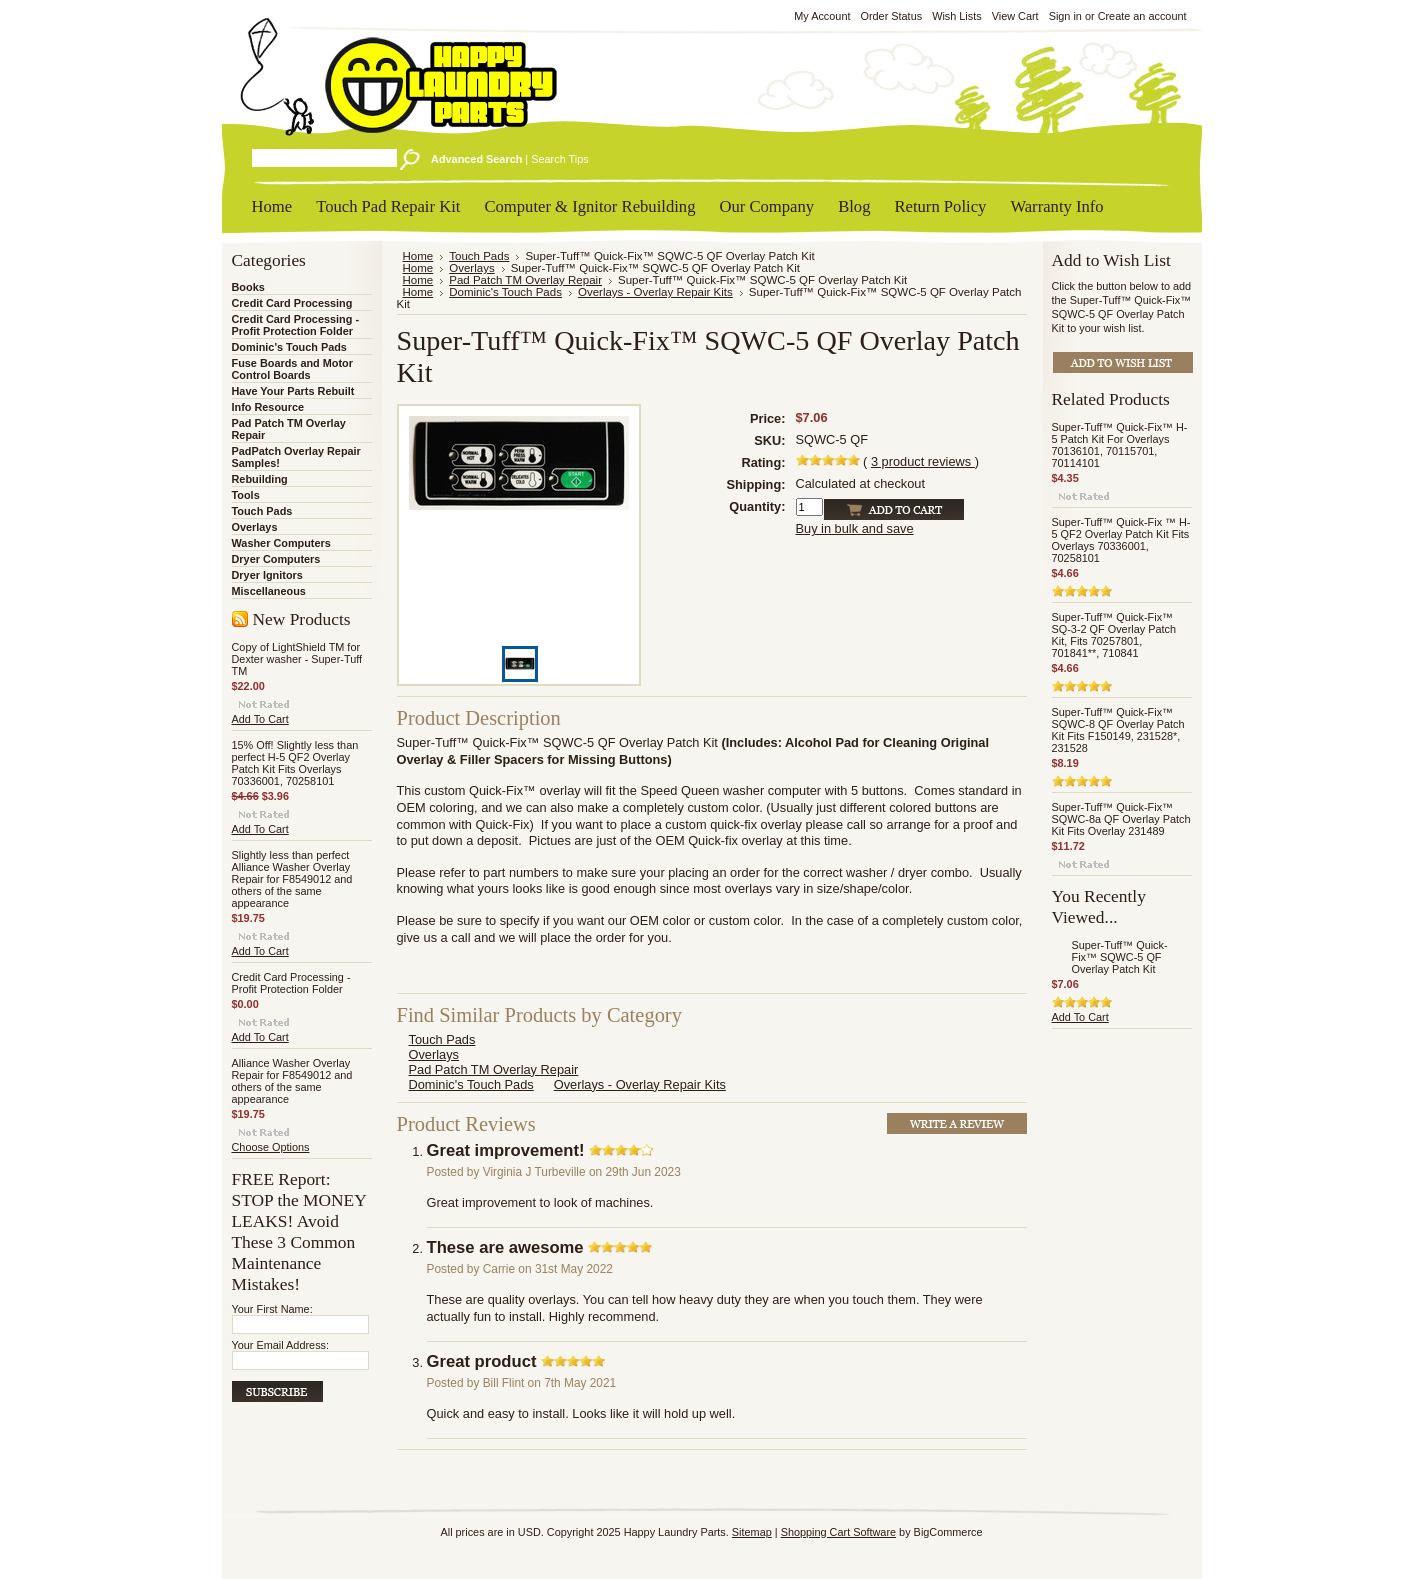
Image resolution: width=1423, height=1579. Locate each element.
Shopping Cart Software (838, 1532)
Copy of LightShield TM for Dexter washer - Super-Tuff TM (297, 659)
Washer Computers (281, 543)
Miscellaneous (269, 591)
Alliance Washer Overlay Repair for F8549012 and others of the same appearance (292, 1081)
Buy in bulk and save (855, 528)
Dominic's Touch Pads (289, 347)
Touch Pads (262, 511)
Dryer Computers (276, 559)
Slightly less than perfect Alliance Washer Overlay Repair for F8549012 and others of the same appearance (292, 879)
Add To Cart (260, 719)
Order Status (891, 16)
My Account (822, 16)
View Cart (1015, 16)
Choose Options (271, 1147)
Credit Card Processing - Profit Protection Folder (296, 325)
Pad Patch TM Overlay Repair (525, 280)
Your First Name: (272, 1309)
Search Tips (559, 159)
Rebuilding (260, 479)
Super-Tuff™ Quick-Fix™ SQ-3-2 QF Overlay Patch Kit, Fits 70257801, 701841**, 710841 (1114, 635)
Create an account (1142, 16)
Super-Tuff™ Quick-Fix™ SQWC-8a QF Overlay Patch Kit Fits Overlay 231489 (1121, 819)
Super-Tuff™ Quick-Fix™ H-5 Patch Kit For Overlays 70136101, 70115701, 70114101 (1120, 445)
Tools (246, 495)
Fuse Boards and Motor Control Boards (292, 369)
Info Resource (268, 407)
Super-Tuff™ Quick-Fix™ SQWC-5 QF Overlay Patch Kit (1120, 957)
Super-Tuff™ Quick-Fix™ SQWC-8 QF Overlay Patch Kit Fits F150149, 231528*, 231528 (1118, 730)
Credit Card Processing (292, 303)
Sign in (1065, 16)
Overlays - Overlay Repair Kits (655, 292)
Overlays (255, 527)
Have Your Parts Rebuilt (293, 391)
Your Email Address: (281, 1345)
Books (248, 287)
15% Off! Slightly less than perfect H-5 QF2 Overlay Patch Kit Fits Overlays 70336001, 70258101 (295, 763)
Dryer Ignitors (267, 575)
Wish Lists (957, 16)
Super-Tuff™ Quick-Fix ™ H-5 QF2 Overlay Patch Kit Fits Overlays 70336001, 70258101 (1121, 540)
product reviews (923, 461)
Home (418, 256)
